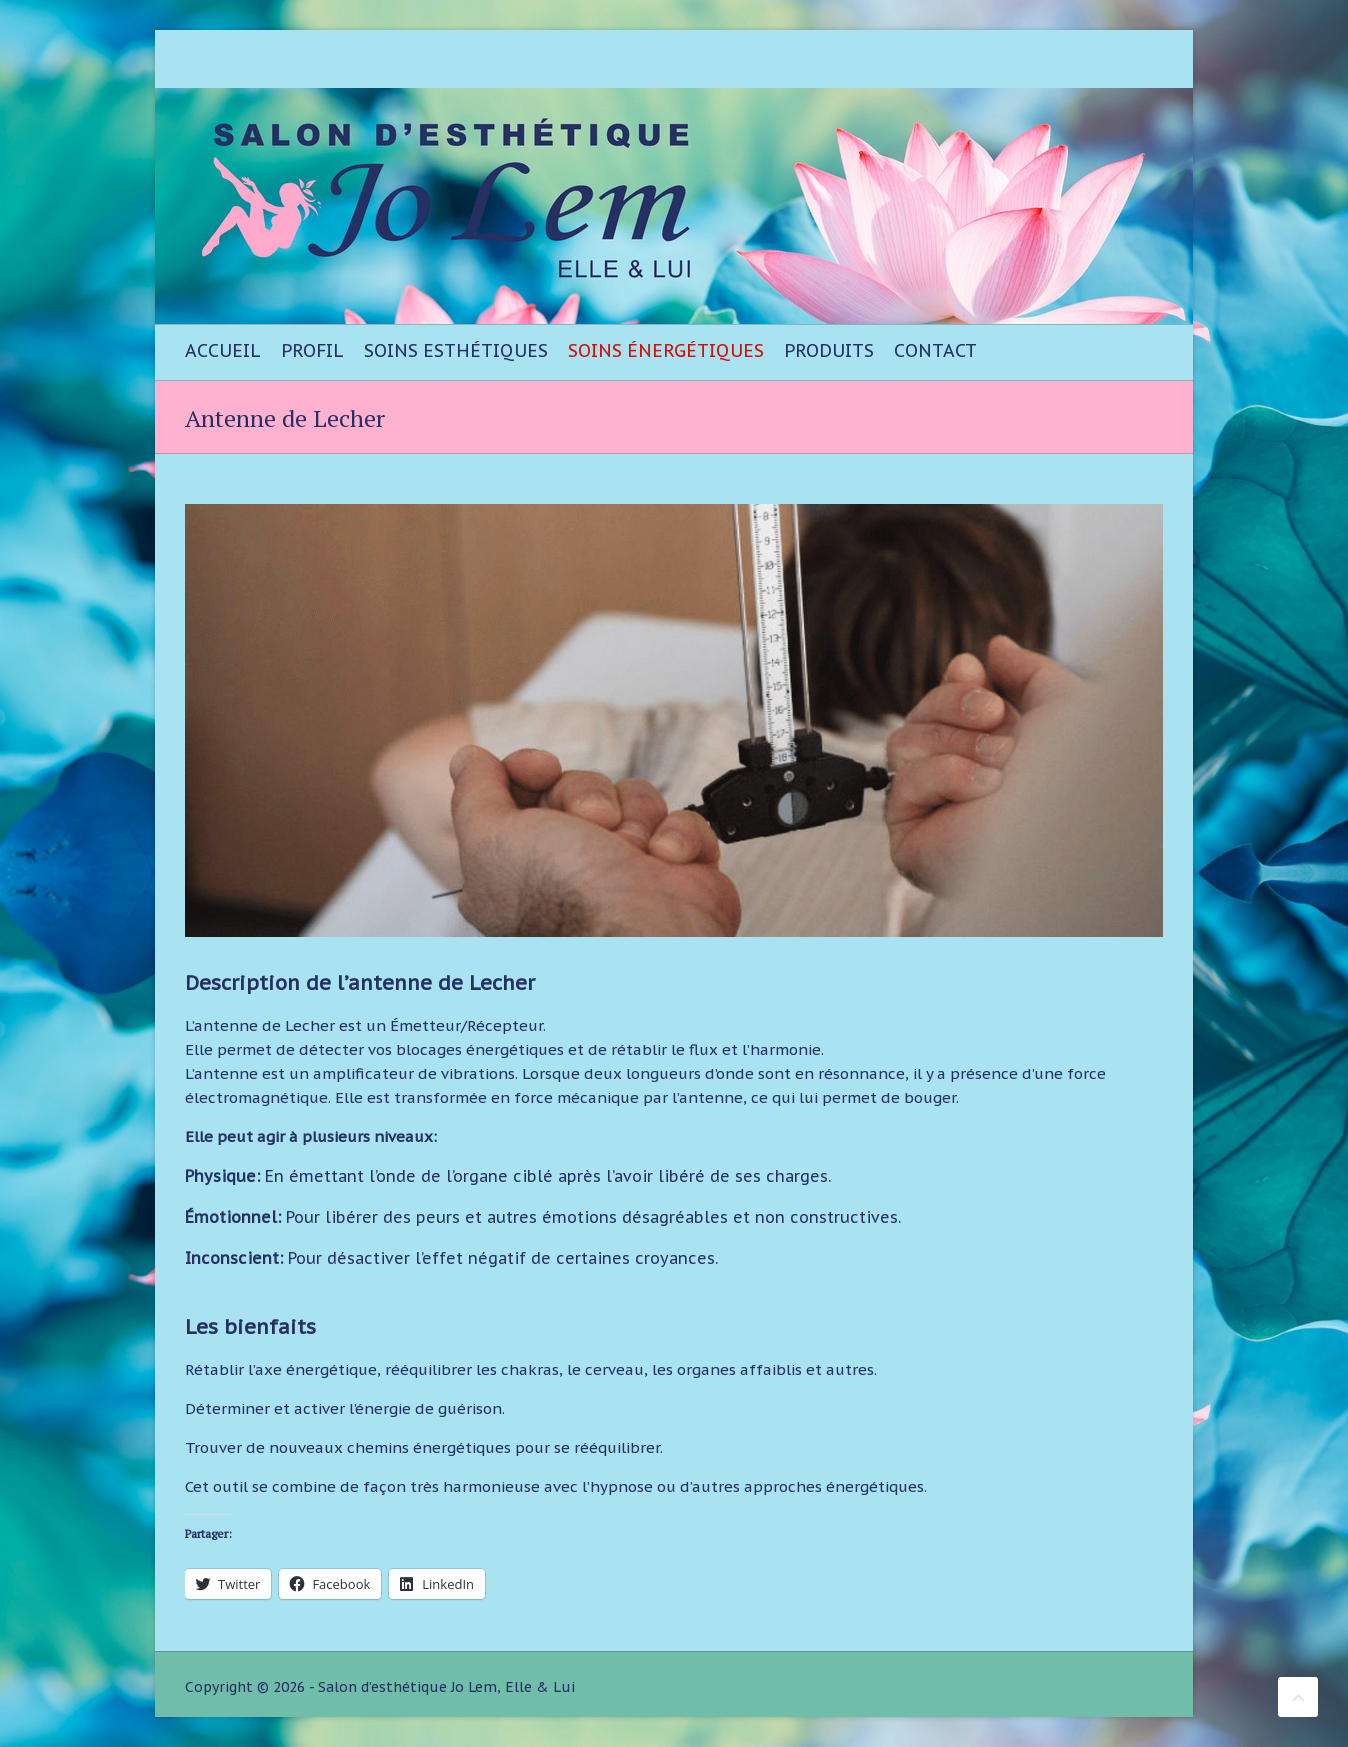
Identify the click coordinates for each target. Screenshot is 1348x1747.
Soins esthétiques (456, 350)
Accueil (223, 350)
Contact (935, 350)
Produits (829, 350)
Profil (312, 350)
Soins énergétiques (666, 350)
